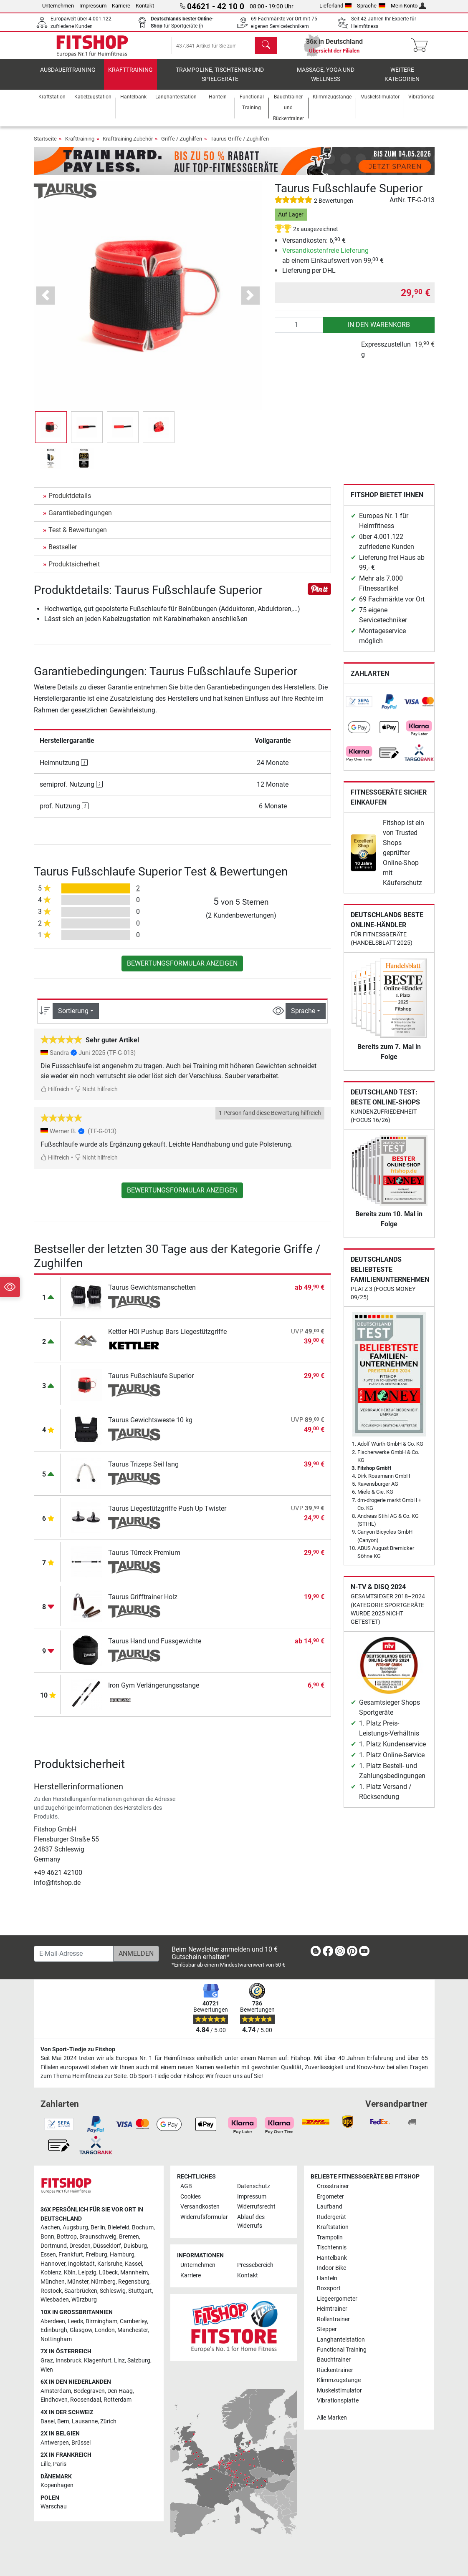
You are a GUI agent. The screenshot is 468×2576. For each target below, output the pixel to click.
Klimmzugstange (339, 2380)
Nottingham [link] (56, 2339)
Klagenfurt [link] (97, 2360)
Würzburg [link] (84, 2299)
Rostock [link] (51, 2290)
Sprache (371, 6)
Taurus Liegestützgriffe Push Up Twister (167, 1515)
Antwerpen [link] (54, 2442)
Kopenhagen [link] (56, 2485)
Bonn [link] (47, 2236)
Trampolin (330, 2237)
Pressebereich (255, 2265)
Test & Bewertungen (77, 537)
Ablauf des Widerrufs (251, 2222)
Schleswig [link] (113, 2290)
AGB (186, 2186)
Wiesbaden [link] (54, 2299)
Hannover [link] (53, 2263)
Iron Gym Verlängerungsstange (153, 1692)
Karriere (121, 6)
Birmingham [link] (101, 2321)
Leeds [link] (75, 2321)
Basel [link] (47, 2421)
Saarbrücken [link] (80, 2290)
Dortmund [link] (53, 2245)
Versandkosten (200, 2206)
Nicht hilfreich (96, 1095)
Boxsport (329, 2288)
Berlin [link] (98, 2227)
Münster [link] (78, 2281)
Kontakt (145, 6)
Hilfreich (54, 1095)
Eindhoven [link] (54, 2400)
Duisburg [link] (135, 2245)
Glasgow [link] (81, 2330)
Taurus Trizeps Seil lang (143, 1471)
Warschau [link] (53, 2507)
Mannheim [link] (134, 2273)
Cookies (190, 2196)
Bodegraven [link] (89, 2391)
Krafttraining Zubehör (128, 146)
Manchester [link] (132, 2330)
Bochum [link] (143, 2227)
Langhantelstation (341, 2339)
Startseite (45, 146)
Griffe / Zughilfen (181, 146)
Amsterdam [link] (55, 2391)
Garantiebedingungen (80, 520)
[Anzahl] (299, 332)
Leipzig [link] (87, 2273)
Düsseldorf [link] (107, 2245)
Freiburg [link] (96, 2254)
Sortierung (73, 1018)
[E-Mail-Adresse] (74, 1954)
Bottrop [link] (67, 2236)
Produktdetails (69, 503)
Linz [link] (119, 2360)
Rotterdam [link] (118, 2400)
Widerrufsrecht (256, 2206)
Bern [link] (63, 2421)
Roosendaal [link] (85, 2400)
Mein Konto (408, 6)
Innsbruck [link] (68, 2360)
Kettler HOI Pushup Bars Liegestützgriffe (167, 1339)
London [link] (105, 2330)
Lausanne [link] (85, 2421)
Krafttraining (130, 76)
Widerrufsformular (204, 2217)
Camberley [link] (133, 2321)
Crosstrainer (333, 2186)
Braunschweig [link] (97, 2236)
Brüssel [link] (81, 2442)
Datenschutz (253, 2186)
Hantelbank (332, 2258)
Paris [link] (59, 2464)
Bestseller (62, 554)
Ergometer (330, 2196)
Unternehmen (58, 6)
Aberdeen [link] (52, 2321)
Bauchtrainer (334, 2360)
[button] (46, 302)
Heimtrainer (332, 2308)
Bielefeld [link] (118, 2227)
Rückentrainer (335, 2370)
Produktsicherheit (74, 571)
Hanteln (327, 2278)
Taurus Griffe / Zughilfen (239, 146)
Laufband (329, 2206)
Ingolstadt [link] (81, 2263)
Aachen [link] (50, 2227)
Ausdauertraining (68, 76)
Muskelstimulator (339, 2390)
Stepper (327, 2329)
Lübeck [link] (108, 2273)
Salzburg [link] (138, 2360)
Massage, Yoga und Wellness (325, 81)
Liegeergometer (337, 2298)
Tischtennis (332, 2247)
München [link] (52, 2281)
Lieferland (335, 6)
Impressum (92, 6)
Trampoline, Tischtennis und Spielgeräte (220, 81)
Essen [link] (48, 2254)
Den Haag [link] (120, 2391)
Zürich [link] (108, 2421)
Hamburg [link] (122, 2254)
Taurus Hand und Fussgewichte (154, 1648)
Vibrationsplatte (338, 2401)
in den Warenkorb (379, 331)
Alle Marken (332, 2417)
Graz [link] (46, 2360)
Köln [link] (70, 2273)
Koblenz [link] (50, 2273)
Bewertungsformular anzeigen (182, 970)
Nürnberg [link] (103, 2281)
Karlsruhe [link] (109, 2263)
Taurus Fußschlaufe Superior (151, 1383)
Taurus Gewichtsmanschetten (152, 1294)
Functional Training (342, 2349)
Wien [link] (46, 2369)
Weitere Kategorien (402, 81)
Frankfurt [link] (70, 2254)
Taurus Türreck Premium (144, 1560)
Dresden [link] (80, 2245)
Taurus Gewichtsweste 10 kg (150, 1427)
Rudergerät (331, 2217)
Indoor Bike (331, 2268)
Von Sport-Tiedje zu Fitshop (77, 2049)
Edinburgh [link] (53, 2330)
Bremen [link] (129, 2236)
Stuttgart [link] (140, 2290)
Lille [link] (45, 2464)
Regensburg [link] (133, 2281)
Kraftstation (333, 2227)
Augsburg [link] (75, 2227)
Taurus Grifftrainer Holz (142, 1604)
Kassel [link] (133, 2263)
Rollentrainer (333, 2319)
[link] (359, 708)
